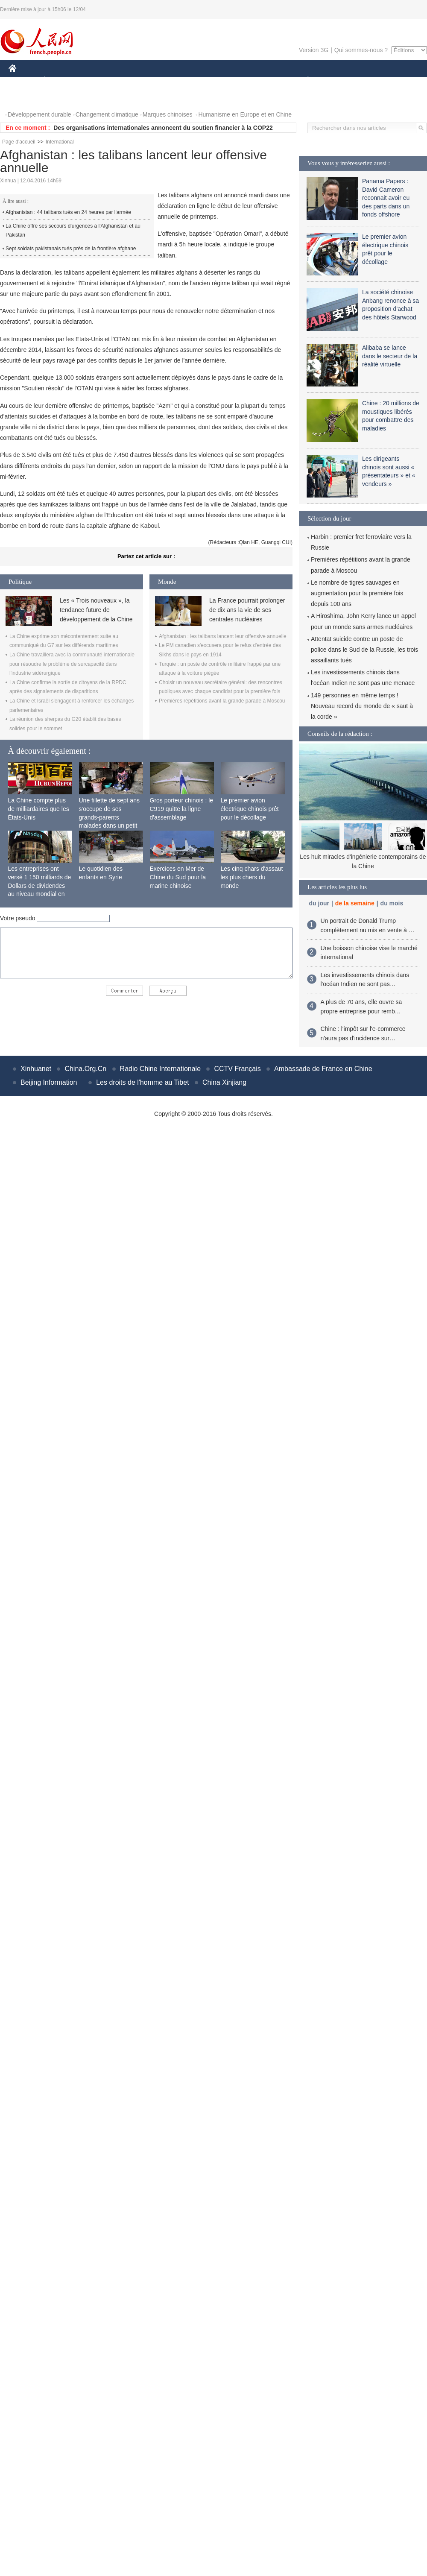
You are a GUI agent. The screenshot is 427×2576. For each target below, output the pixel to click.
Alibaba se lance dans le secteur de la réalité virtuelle (389, 356)
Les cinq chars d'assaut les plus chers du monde (252, 877)
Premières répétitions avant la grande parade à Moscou (222, 701)
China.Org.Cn (85, 1068)
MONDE (99, 80)
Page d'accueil (18, 142)
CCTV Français (237, 1068)
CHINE (23, 80)
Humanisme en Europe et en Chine (245, 114)
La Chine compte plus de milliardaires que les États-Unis (38, 808)
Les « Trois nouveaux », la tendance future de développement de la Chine (96, 610)
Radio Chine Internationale (160, 1068)
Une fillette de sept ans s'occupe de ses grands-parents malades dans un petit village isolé (109, 817)
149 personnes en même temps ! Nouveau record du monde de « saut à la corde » (362, 706)
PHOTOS (26, 97)
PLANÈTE (303, 80)
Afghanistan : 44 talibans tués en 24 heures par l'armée (68, 212)
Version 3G (313, 50)
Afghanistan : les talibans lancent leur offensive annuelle (223, 636)
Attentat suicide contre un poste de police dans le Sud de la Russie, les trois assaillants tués (364, 649)
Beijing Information (48, 1082)
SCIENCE (172, 80)
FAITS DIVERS (257, 80)
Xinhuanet (35, 1068)
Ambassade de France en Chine (323, 1068)
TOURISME (374, 80)
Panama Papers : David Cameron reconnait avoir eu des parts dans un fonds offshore (385, 198)
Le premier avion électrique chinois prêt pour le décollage (250, 808)
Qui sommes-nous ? (361, 50)
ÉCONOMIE (60, 80)
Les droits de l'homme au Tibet (142, 1082)
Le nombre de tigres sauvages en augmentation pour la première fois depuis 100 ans (357, 593)
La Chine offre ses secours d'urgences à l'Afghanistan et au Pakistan (73, 230)
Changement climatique (107, 114)
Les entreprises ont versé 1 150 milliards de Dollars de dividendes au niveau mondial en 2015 (39, 885)
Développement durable (39, 114)
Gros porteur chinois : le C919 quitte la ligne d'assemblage (182, 808)
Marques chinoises (168, 114)
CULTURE (211, 80)
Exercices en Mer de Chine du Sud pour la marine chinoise (178, 877)
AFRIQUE (135, 80)
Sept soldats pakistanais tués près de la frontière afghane (71, 249)
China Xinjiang (224, 1082)
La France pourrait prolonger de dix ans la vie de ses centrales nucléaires (247, 610)
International (60, 142)
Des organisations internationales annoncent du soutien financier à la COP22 (162, 127)
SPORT (337, 80)
